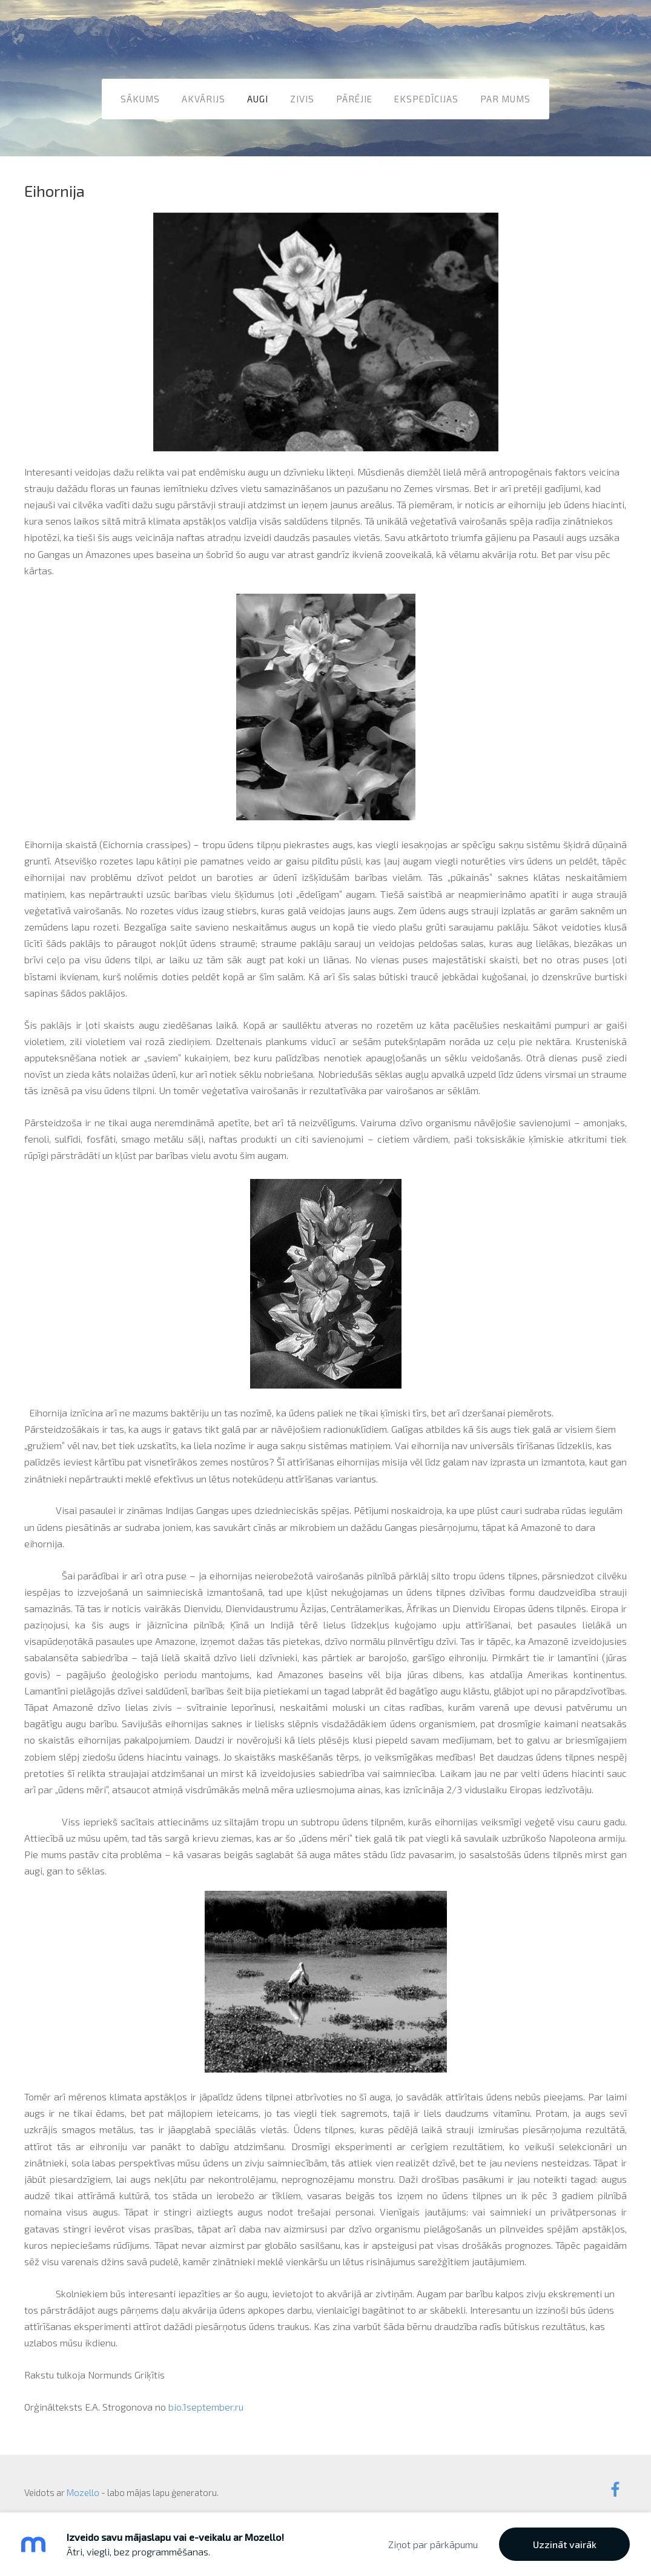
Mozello (83, 2480)
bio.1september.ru (205, 2394)
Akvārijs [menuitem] (203, 96)
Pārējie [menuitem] (354, 96)
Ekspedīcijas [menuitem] (426, 96)
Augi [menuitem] (257, 96)
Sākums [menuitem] (140, 96)
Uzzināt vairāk (564, 2544)
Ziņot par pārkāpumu (433, 2544)
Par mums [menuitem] (505, 96)
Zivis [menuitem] (302, 96)
